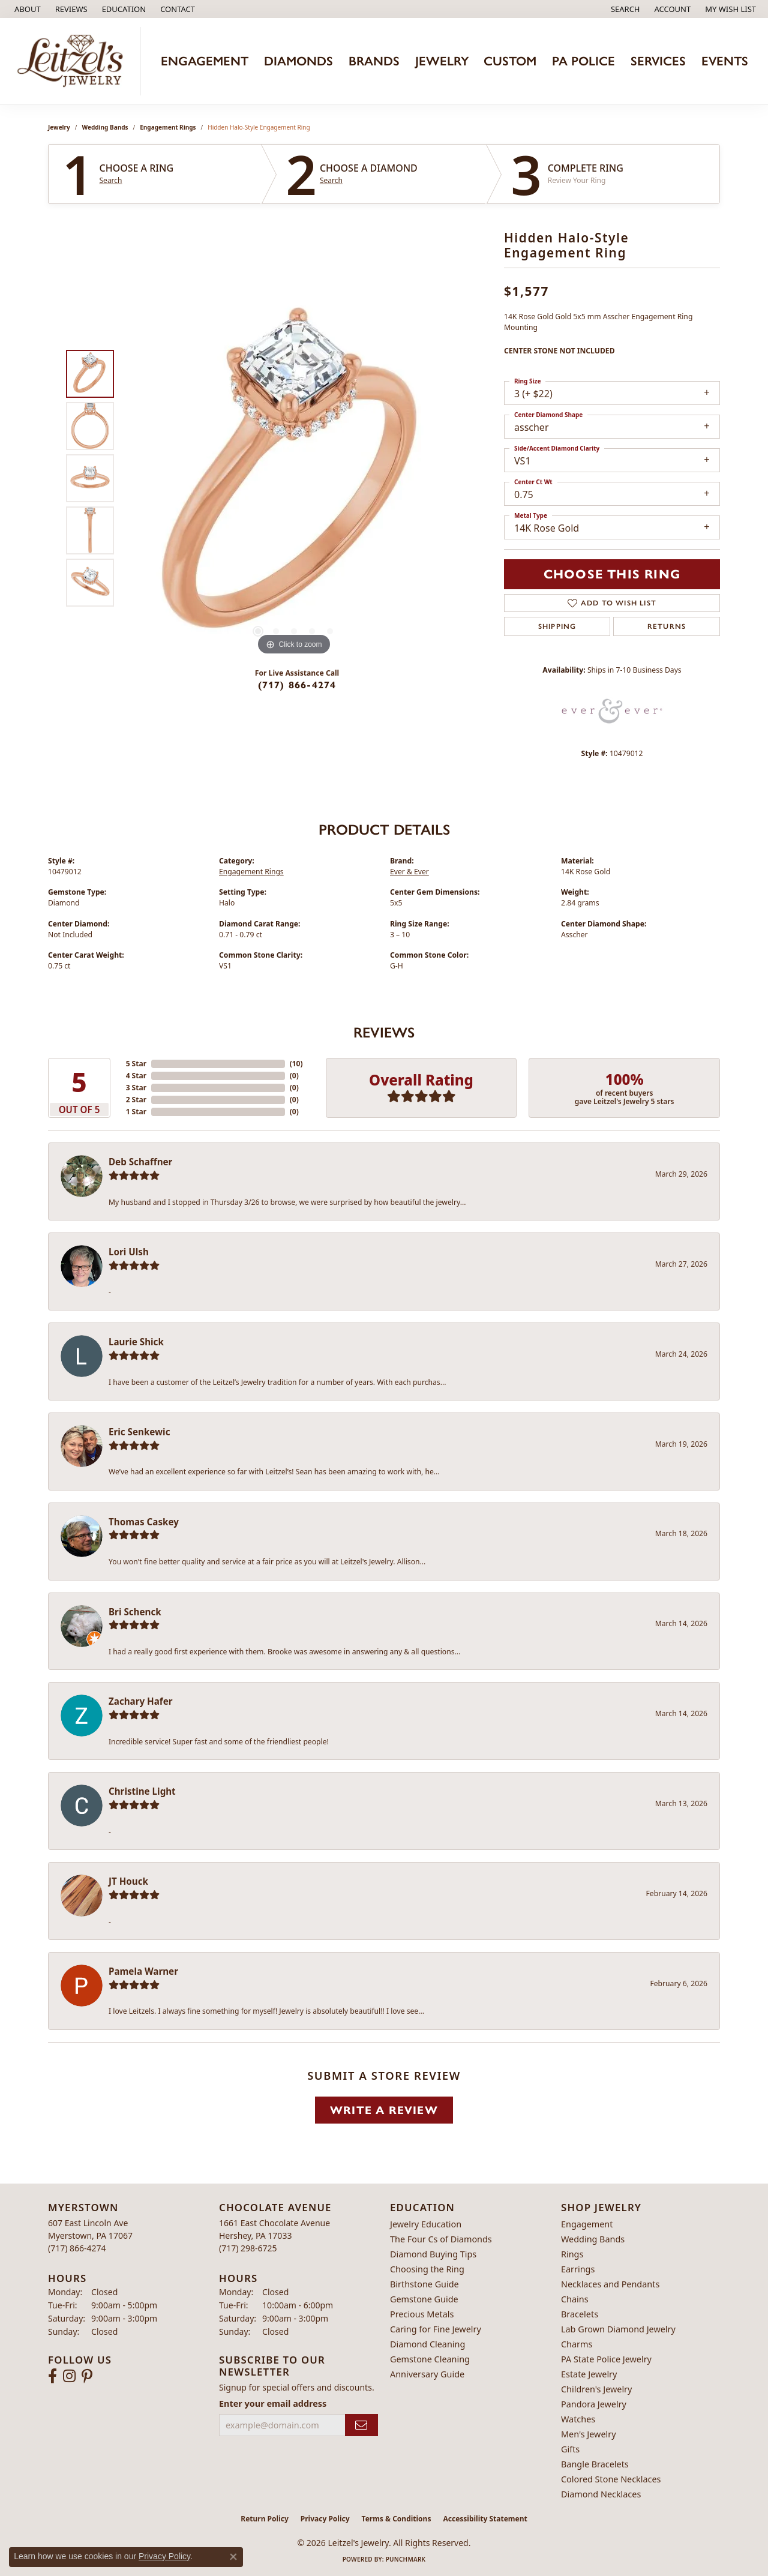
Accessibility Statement (485, 2519)
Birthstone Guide (424, 2284)
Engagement (204, 60)
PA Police (583, 60)
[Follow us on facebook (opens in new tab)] (52, 2376)
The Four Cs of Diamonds (441, 2239)
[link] (26, 9)
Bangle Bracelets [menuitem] (595, 2464)
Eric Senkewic (139, 1432)
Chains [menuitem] (575, 2299)
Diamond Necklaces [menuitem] (601, 2494)
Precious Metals (422, 2314)
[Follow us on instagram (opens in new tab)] (69, 2376)
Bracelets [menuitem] (579, 2314)
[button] (123, 9)
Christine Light (142, 1791)
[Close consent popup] (233, 2556)
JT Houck (128, 1881)
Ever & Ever (409, 871)
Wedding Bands (105, 127)
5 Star (136, 1063)
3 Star (136, 1087)
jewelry (59, 127)
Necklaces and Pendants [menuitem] (610, 2284)
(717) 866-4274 (297, 685)
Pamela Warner (143, 1971)
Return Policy (265, 2519)
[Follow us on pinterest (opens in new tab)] (87, 2376)
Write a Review (384, 2110)
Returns (666, 626)
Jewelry (442, 60)
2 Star (136, 1099)
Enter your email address (272, 2403)
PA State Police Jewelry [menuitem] (606, 2359)
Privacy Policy (325, 2519)
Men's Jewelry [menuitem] (588, 2434)
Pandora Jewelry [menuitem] (593, 2404)
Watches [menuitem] (578, 2419)
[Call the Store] (77, 2248)
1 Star (136, 1111)
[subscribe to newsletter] (361, 2425)
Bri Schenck (135, 1612)
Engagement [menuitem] (587, 2224)
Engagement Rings (168, 127)
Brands (374, 60)
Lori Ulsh (129, 1252)
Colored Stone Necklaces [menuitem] (611, 2479)
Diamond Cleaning (427, 2344)
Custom (510, 60)
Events (724, 60)
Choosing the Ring (427, 2269)
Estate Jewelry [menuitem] (589, 2374)
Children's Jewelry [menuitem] (596, 2389)
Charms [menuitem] (576, 2344)
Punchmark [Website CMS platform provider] (406, 2559)
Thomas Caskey (144, 1522)
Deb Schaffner (140, 1162)
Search (111, 180)
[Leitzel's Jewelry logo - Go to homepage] (73, 61)
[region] (294, 478)
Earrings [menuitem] (578, 2269)
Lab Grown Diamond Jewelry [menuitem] (618, 2329)
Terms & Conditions (396, 2519)
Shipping (557, 626)
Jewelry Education (425, 2224)
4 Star (136, 1075)
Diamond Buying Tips (433, 2254)
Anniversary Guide (427, 2374)
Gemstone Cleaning (430, 2359)
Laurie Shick (136, 1342)
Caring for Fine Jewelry (435, 2329)
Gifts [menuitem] (570, 2449)
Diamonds (298, 60)
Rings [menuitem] (572, 2254)
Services (658, 60)
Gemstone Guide (424, 2299)
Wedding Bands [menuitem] (593, 2239)
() (296, 1063)
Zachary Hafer (141, 1701)
